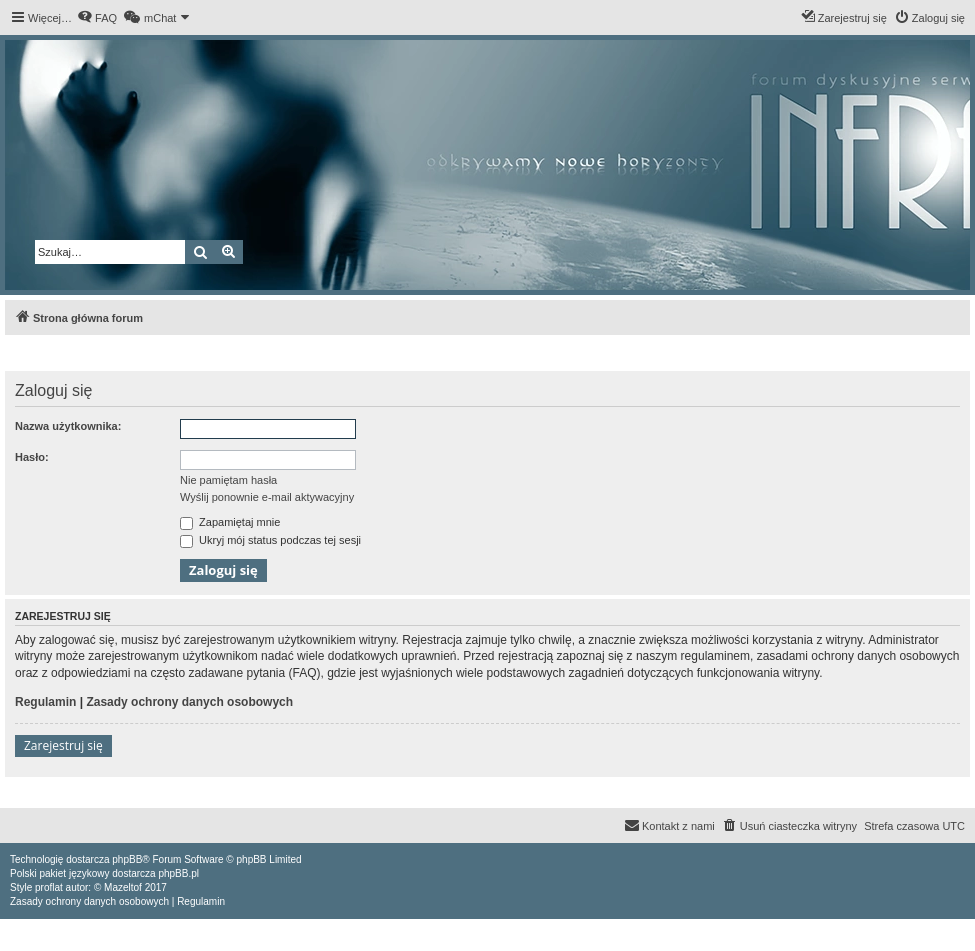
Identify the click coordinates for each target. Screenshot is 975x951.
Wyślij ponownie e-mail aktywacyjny (267, 497)
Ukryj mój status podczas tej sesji (270, 540)
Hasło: (32, 457)
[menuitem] (97, 18)
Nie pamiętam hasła (228, 480)
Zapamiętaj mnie (230, 522)
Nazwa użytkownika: (68, 426)
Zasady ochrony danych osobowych (189, 702)
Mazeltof (123, 887)
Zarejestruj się (63, 745)
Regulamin (45, 702)
